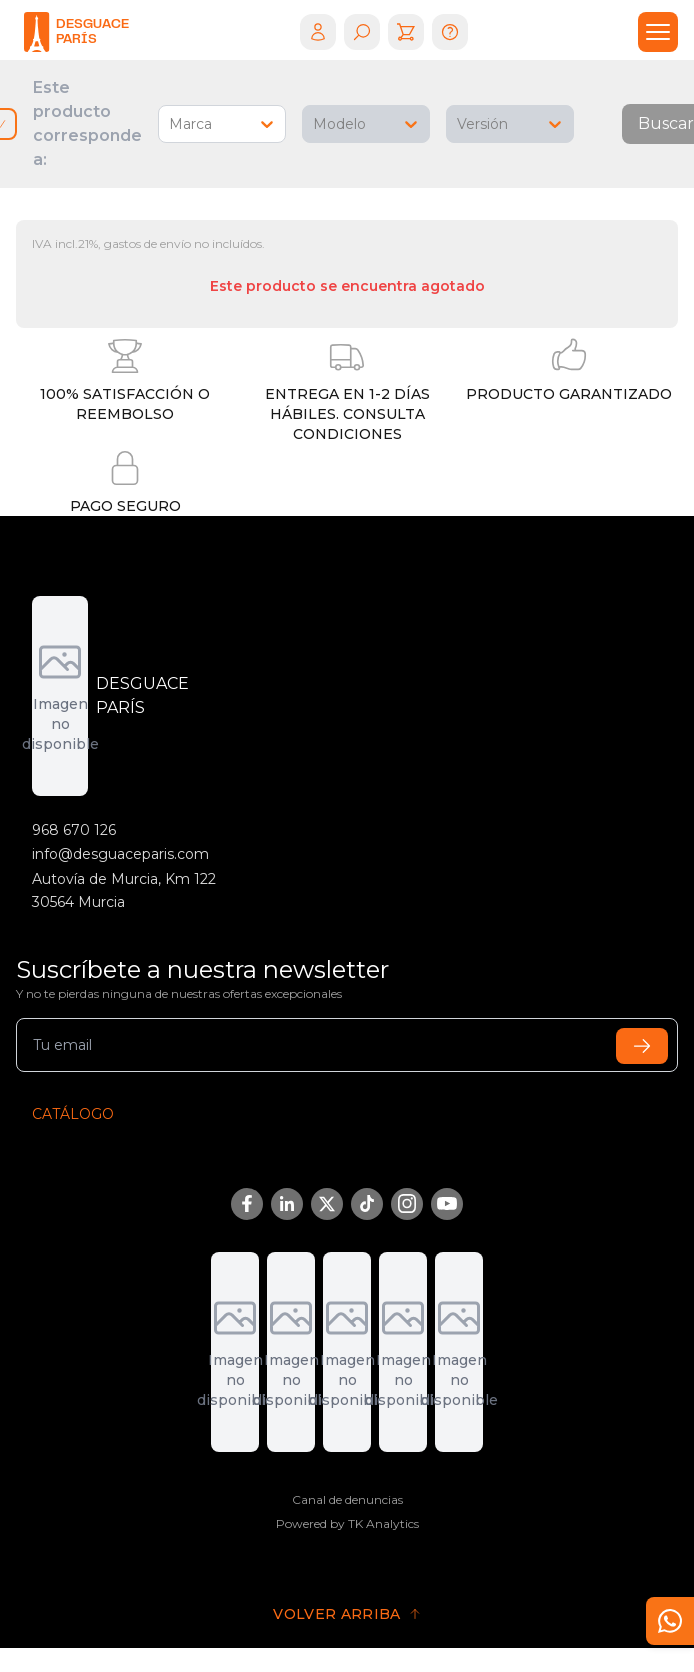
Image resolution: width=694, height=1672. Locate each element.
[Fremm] (459, 1352)
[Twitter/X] (327, 1204)
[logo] (76, 32)
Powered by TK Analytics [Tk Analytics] (347, 1523)
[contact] (670, 1621)
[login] (318, 32)
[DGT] (291, 1352)
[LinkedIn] (287, 1204)
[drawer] (658, 32)
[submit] (642, 1046)
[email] (347, 1045)
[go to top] (347, 1614)
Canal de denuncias (347, 1499)
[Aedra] (347, 1352)
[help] (450, 32)
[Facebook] (247, 1204)
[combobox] (171, 124)
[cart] (406, 32)
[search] (362, 32)
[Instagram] (407, 1204)
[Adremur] (235, 1352)
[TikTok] (367, 1204)
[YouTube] (447, 1204)
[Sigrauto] (403, 1352)
